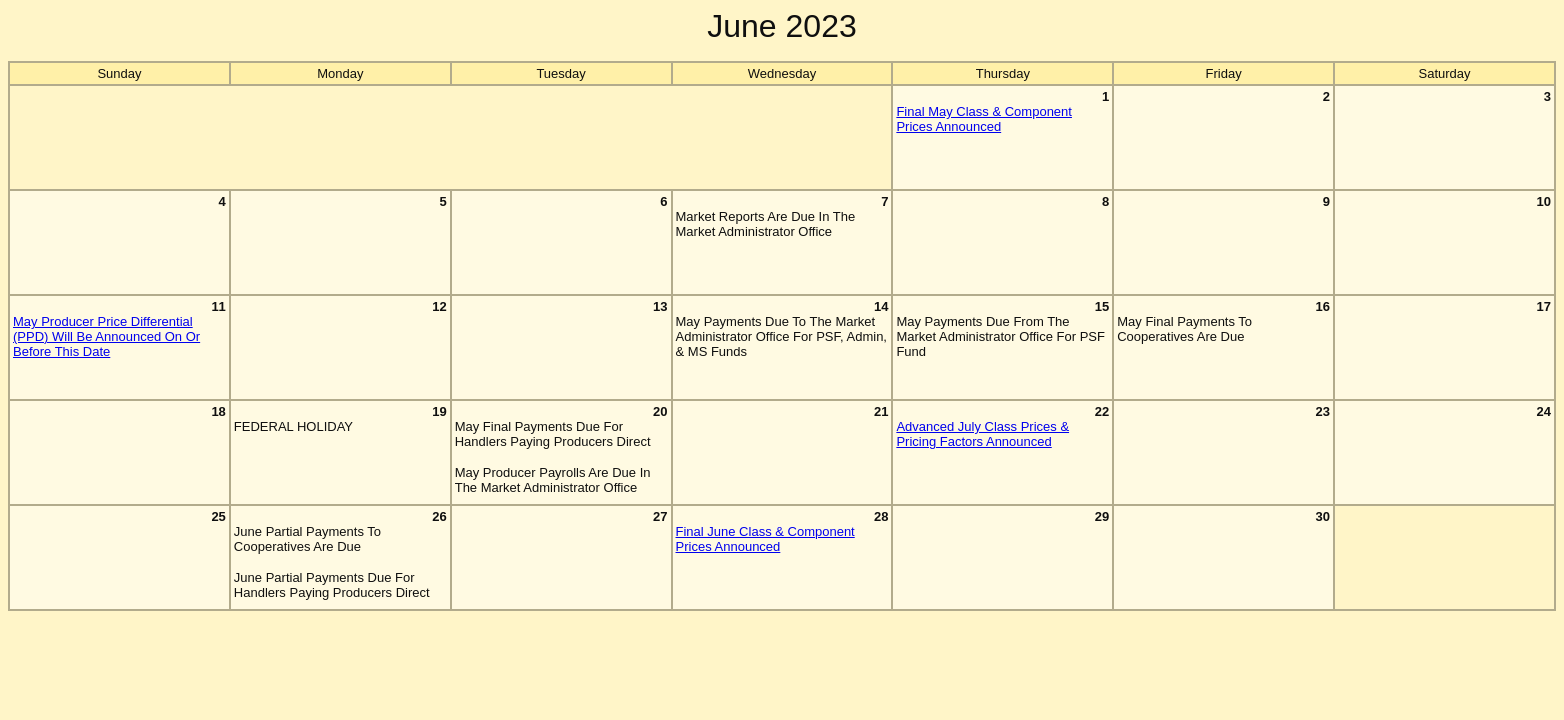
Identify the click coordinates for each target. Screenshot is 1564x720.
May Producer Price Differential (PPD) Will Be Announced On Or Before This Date (106, 336)
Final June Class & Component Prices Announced (765, 539)
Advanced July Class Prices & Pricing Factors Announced (982, 434)
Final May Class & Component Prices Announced (984, 119)
